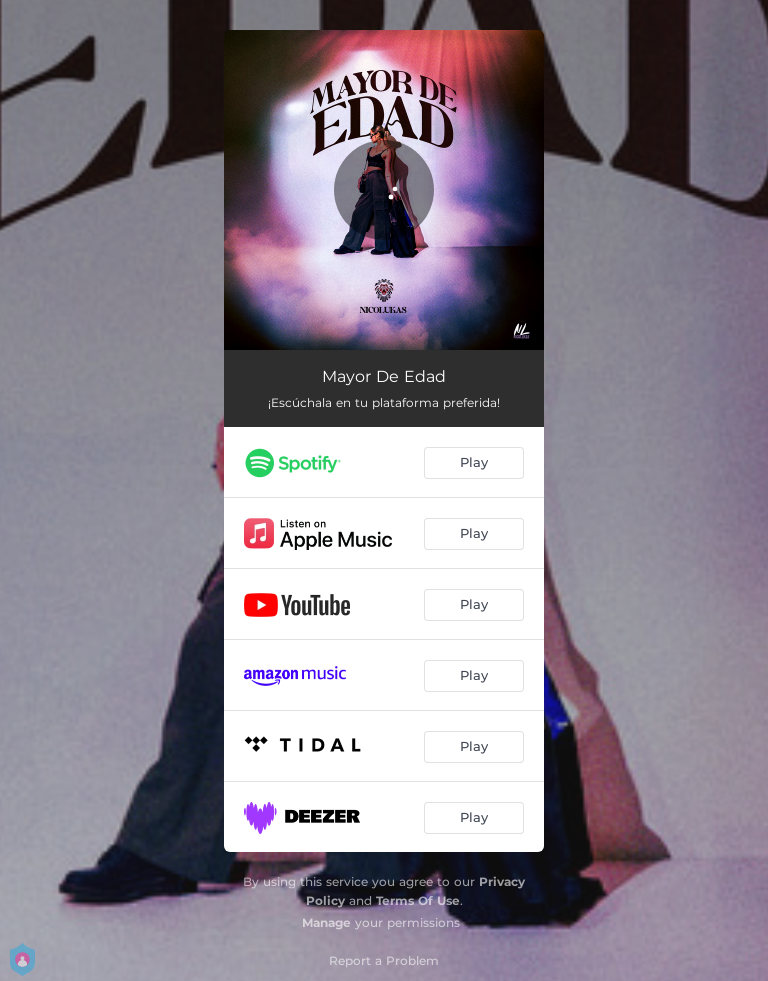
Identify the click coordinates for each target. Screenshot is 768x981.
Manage (326, 922)
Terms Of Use (418, 900)
